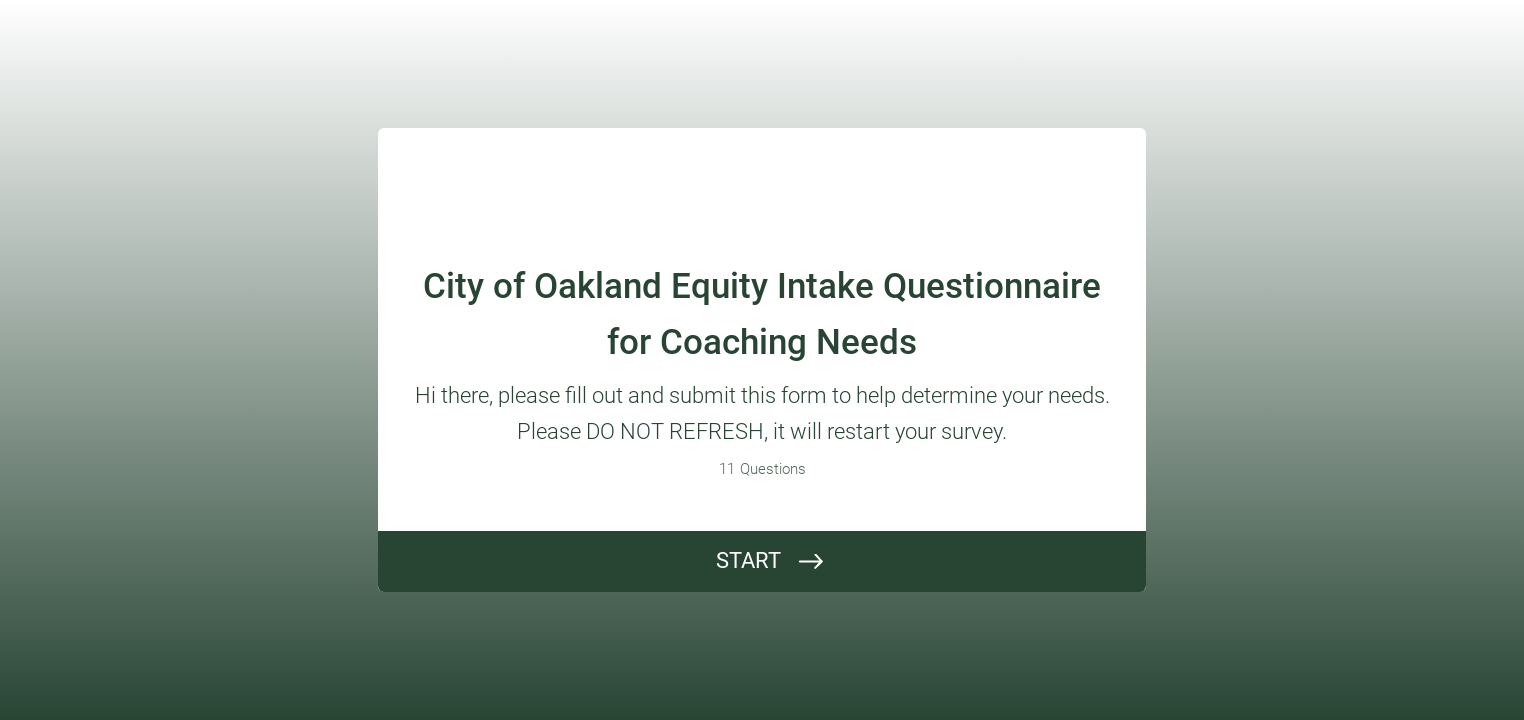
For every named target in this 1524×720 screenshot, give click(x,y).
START (748, 560)
